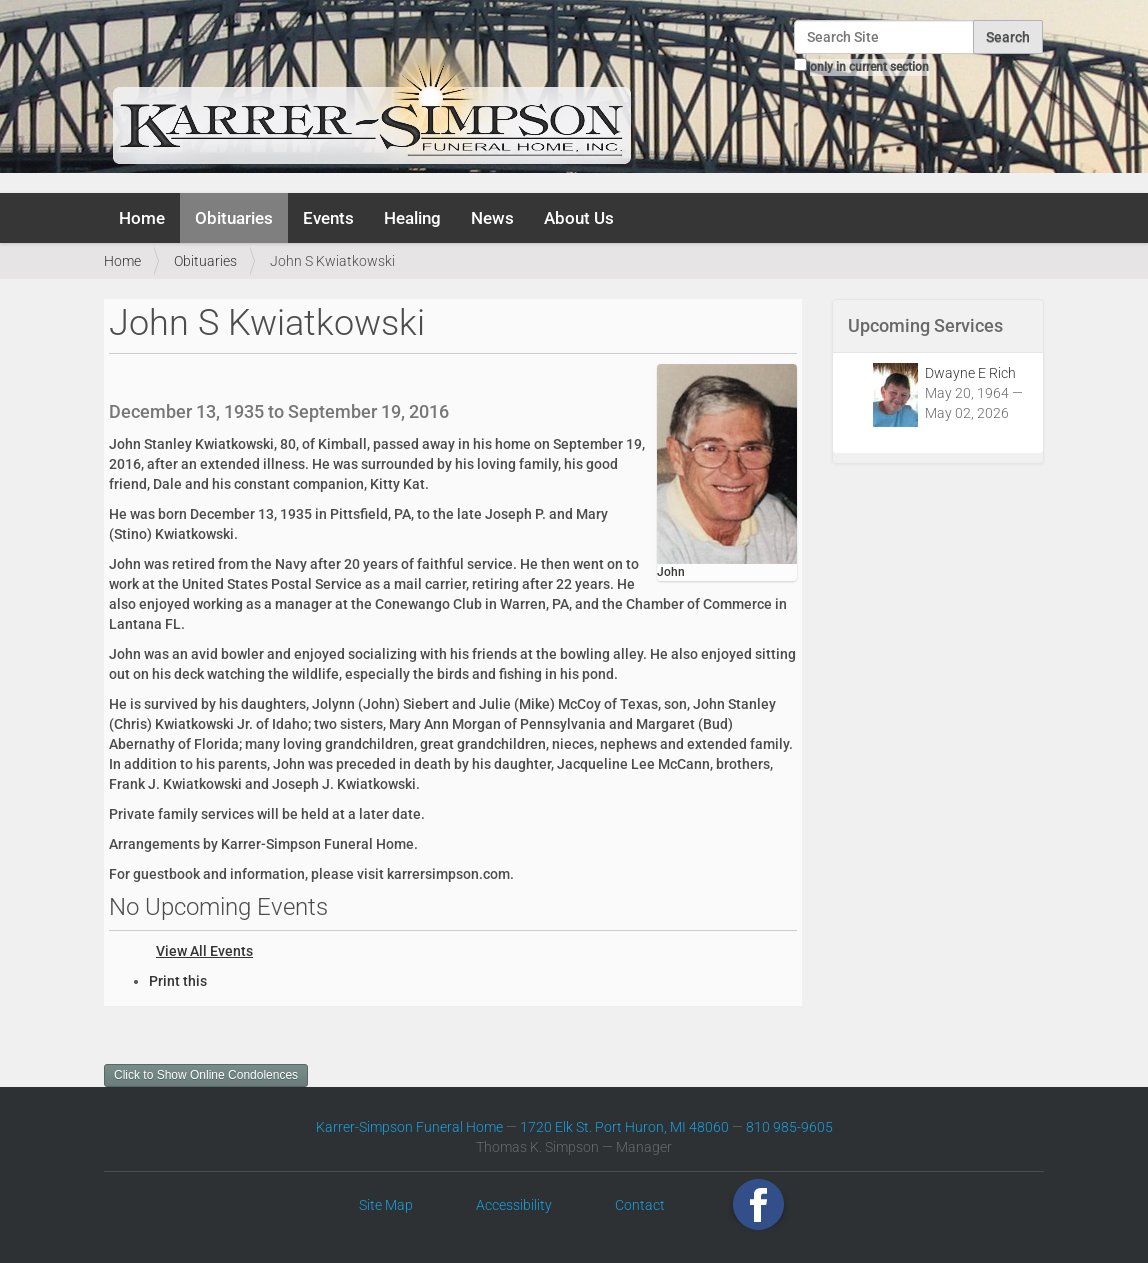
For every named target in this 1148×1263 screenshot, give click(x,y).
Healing (412, 218)
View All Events (204, 951)
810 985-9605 (789, 1127)
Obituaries (234, 218)
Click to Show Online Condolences (206, 1075)
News (492, 218)
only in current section (869, 67)
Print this (178, 981)
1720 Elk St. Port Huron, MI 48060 (624, 1127)
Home (142, 218)
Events (328, 218)
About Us (579, 218)
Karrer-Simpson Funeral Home (409, 1127)
